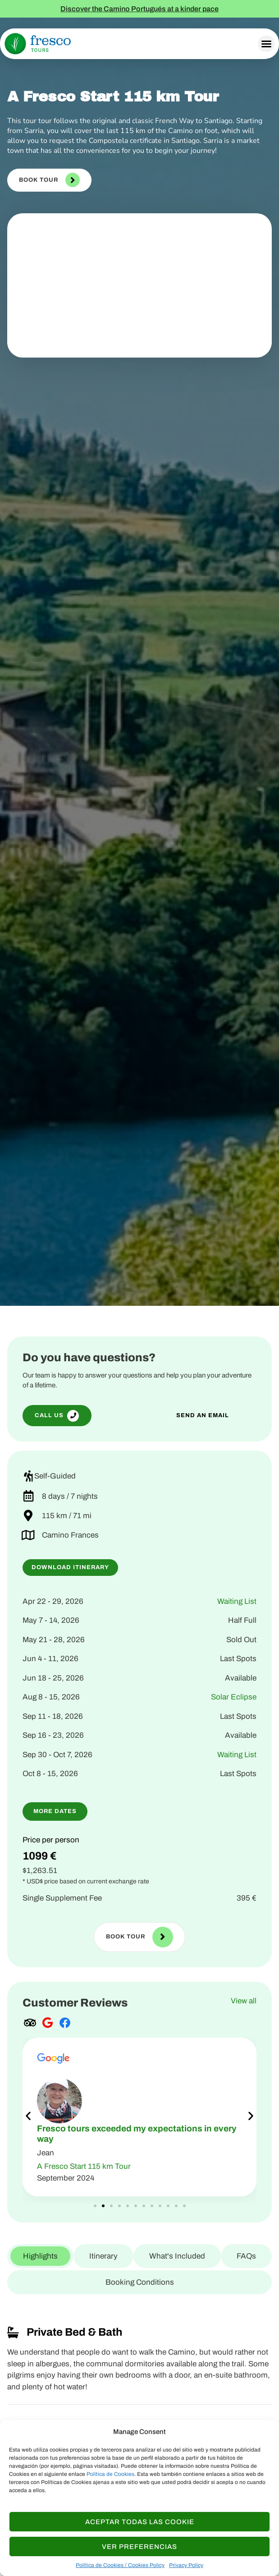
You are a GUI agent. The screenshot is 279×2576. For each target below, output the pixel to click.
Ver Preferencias (139, 2546)
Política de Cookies (110, 2474)
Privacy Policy (186, 2565)
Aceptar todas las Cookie (139, 2521)
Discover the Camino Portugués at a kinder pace (139, 9)
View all (243, 2001)
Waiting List (236, 1601)
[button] (266, 44)
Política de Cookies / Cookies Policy (120, 2565)
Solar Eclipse (233, 1697)
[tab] (40, 2256)
